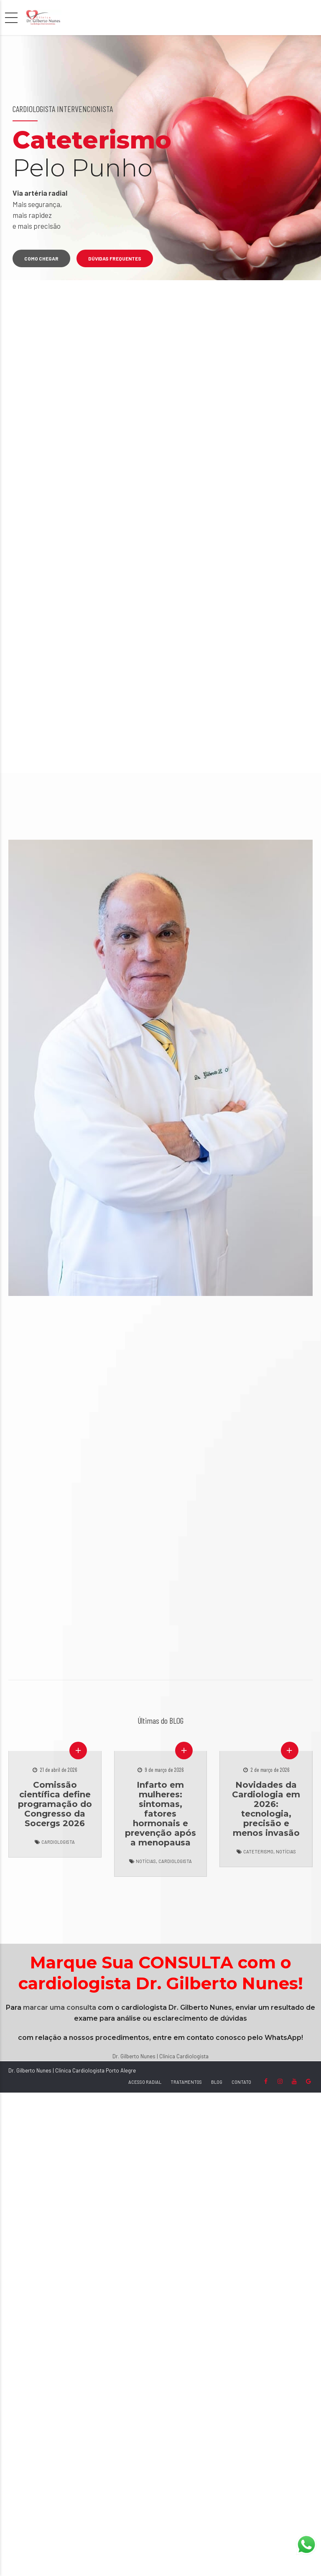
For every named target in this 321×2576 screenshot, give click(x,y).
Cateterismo (258, 1851)
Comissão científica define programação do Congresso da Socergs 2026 (55, 1804)
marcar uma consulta (59, 2007)
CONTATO (241, 2082)
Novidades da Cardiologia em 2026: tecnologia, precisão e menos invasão (266, 1809)
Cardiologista (58, 1842)
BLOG (216, 2082)
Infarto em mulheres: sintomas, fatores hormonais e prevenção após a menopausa (160, 1814)
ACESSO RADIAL (144, 2082)
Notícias (146, 1861)
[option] (160, 157)
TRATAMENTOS (186, 2082)
